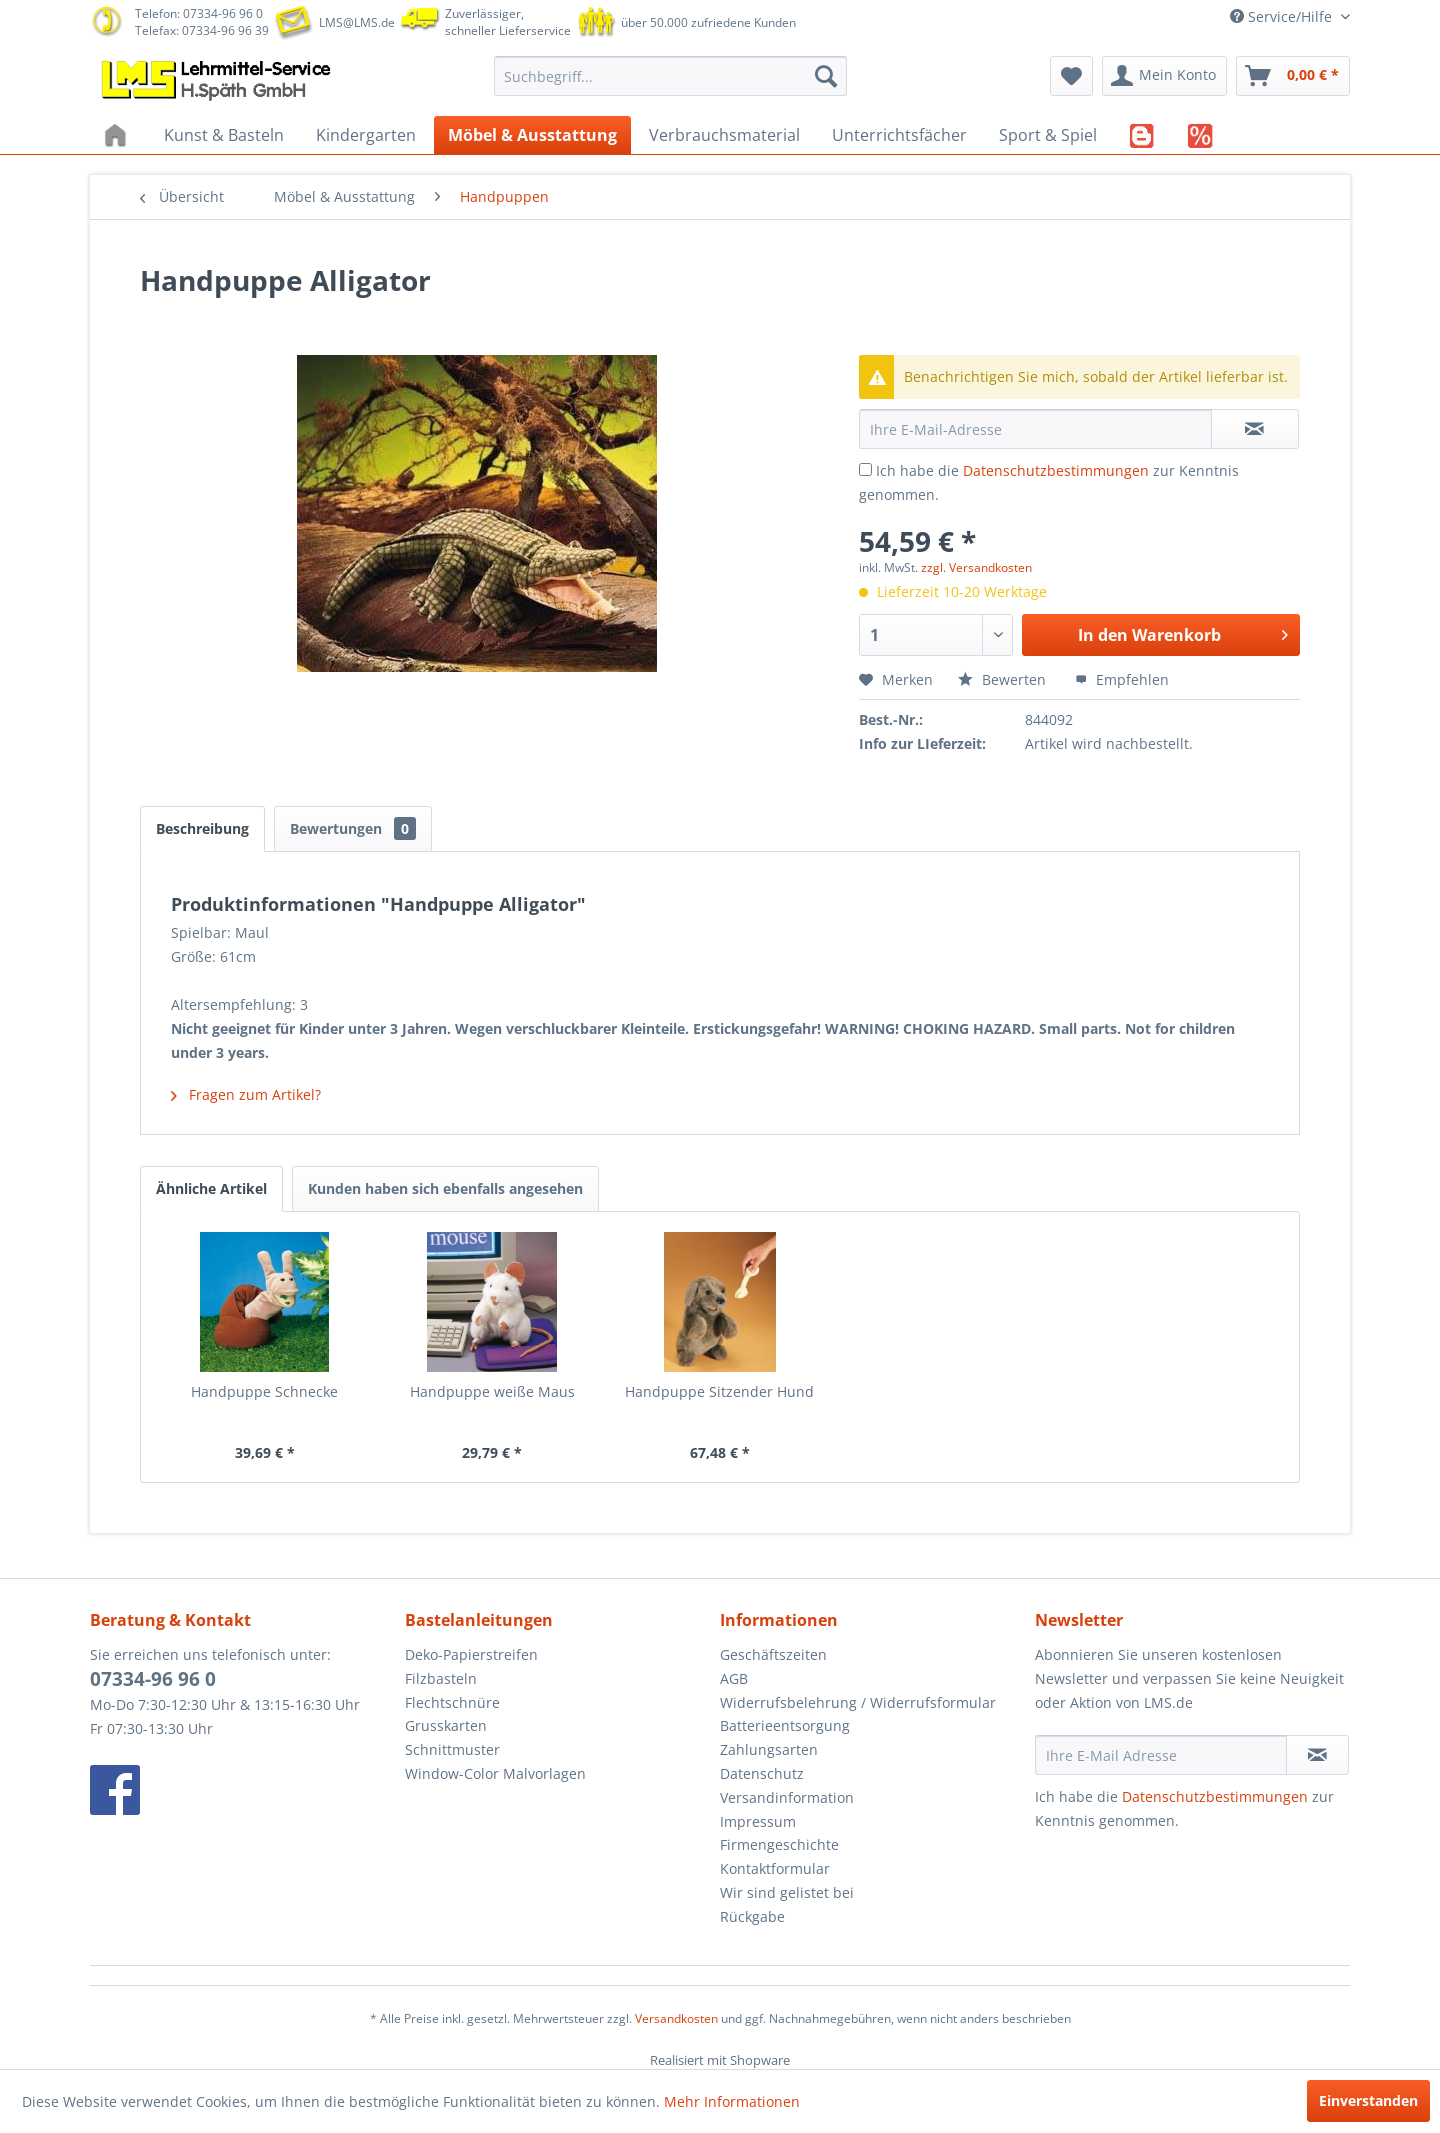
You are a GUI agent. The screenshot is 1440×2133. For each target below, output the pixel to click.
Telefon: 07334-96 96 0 (199, 13)
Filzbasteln (441, 1678)
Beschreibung (202, 828)
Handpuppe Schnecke (264, 1391)
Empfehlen (1122, 679)
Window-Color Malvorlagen (495, 1773)
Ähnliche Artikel (211, 1188)
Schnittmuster (452, 1749)
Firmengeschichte (779, 1844)
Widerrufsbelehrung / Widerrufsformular (858, 1702)
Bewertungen (353, 828)
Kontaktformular (775, 1868)
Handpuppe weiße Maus (492, 1391)
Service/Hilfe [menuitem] (1283, 16)
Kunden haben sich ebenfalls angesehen (445, 1188)
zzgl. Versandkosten (976, 567)
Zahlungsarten (769, 1749)
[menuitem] (670, 76)
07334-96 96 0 (153, 1679)
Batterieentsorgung (785, 1725)
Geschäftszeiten (773, 1654)
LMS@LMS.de (357, 22)
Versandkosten (676, 2018)
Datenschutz (762, 1773)
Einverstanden (1368, 2100)
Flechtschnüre (452, 1702)
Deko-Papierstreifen (471, 1654)
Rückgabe (752, 1916)
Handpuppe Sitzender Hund (719, 1391)
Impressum (758, 1821)
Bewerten (1004, 679)
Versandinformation (787, 1797)
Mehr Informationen (732, 2101)
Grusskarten (446, 1725)
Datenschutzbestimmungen (1056, 470)
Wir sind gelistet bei (787, 1892)
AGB (734, 1678)
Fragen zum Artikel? (246, 1094)
